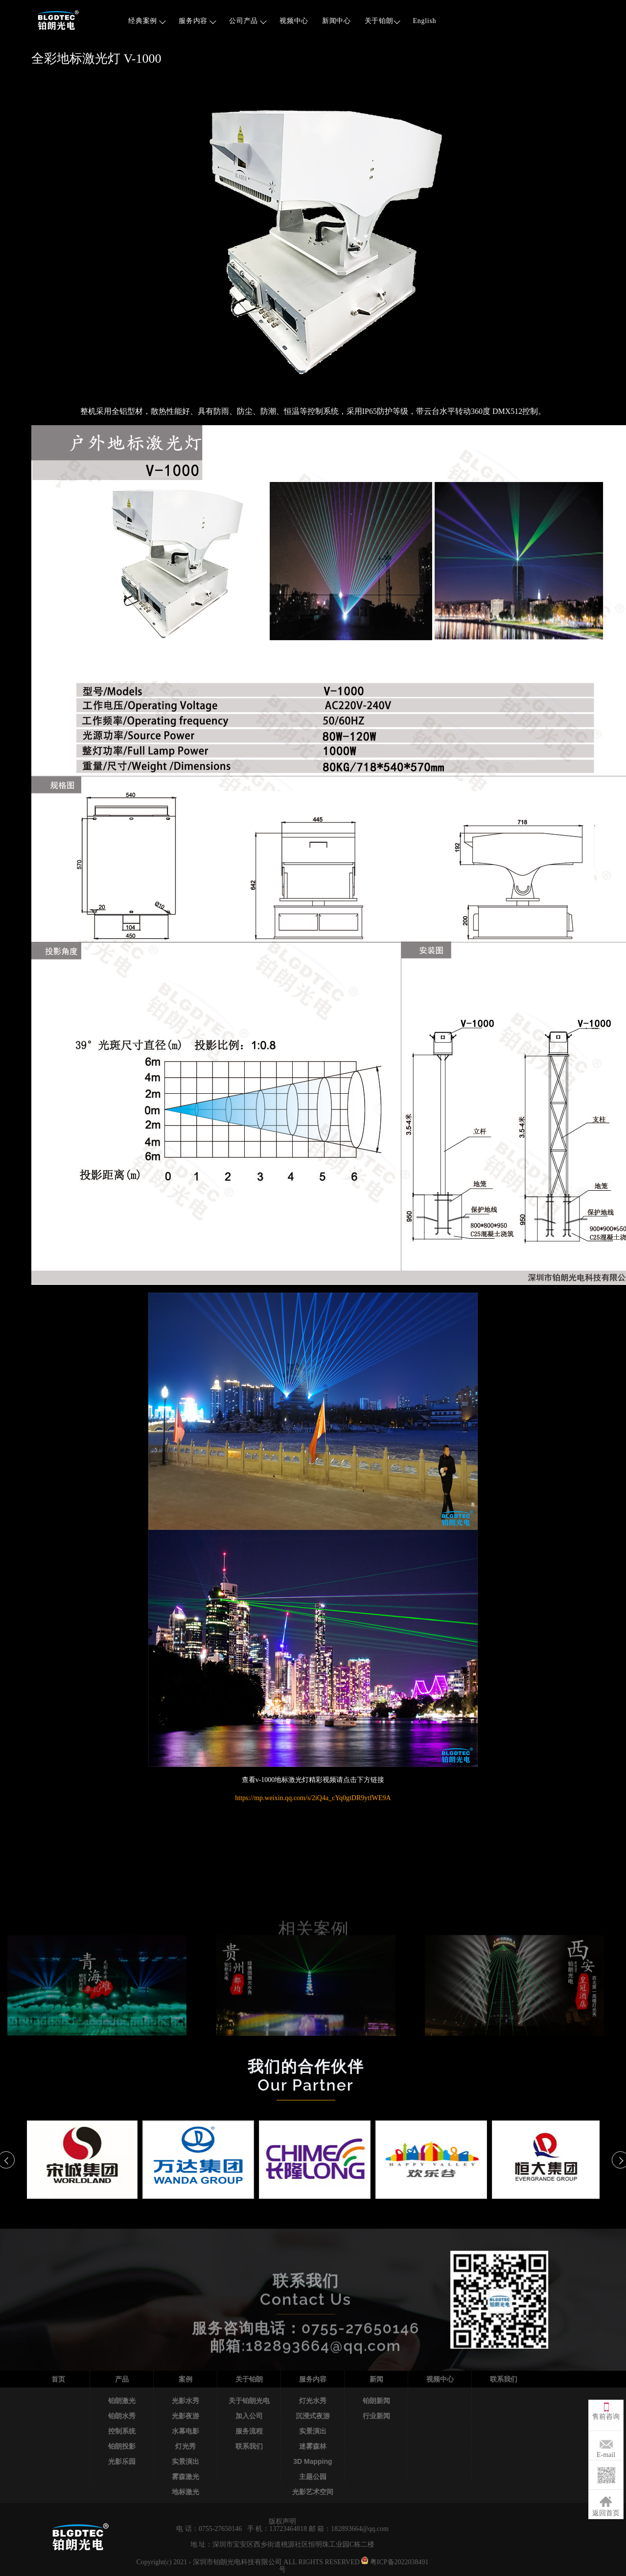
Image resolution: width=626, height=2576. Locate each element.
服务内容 (197, 20)
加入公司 (249, 2416)
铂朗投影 (122, 2446)
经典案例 (147, 20)
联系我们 (249, 2446)
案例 (185, 2379)
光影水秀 (185, 2401)
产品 (122, 2379)
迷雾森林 (312, 2446)
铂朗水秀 (122, 2416)
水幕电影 (185, 2431)
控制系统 (122, 2431)
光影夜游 (185, 2416)
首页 (58, 2379)
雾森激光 (185, 2476)
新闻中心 (336, 20)
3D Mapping (312, 2461)
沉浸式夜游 (313, 2416)
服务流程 (249, 2431)
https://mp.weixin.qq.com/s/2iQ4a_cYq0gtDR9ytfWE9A (313, 1798)
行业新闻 (376, 2416)
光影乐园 (122, 2461)
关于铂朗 (382, 20)
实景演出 (185, 2461)
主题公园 (312, 2476)
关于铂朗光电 (249, 2401)
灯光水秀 (312, 2401)
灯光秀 (185, 2446)
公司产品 (248, 20)
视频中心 (293, 20)
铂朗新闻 (376, 2401)
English (425, 20)
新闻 (376, 2379)
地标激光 (185, 2492)
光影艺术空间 (312, 2492)
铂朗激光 (122, 2401)
